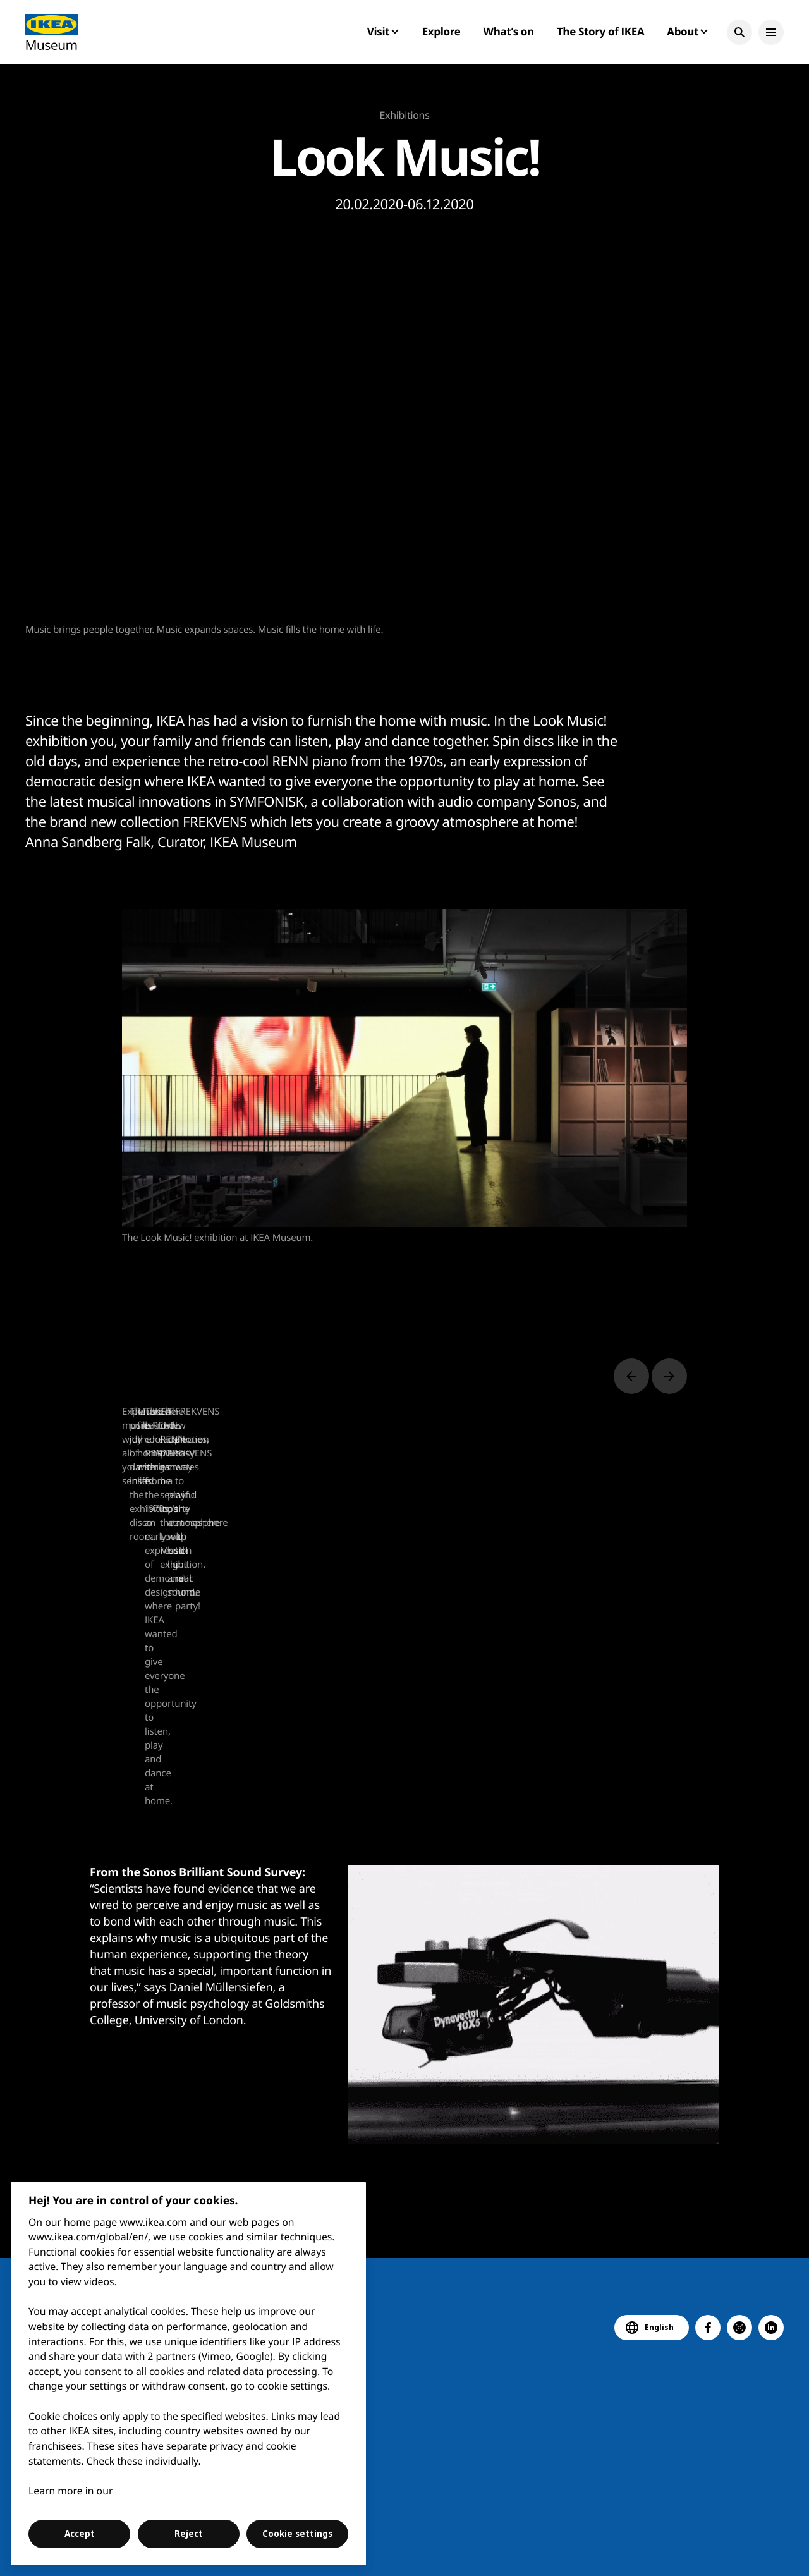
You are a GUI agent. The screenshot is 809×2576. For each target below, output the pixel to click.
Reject (188, 2533)
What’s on (509, 31)
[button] (739, 32)
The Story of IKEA (600, 31)
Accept (79, 2533)
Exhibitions (405, 115)
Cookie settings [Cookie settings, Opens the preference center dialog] (297, 2533)
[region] (189, 2373)
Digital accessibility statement (506, 2550)
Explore (441, 31)
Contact (410, 2550)
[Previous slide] (631, 1376)
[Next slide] (669, 1376)
